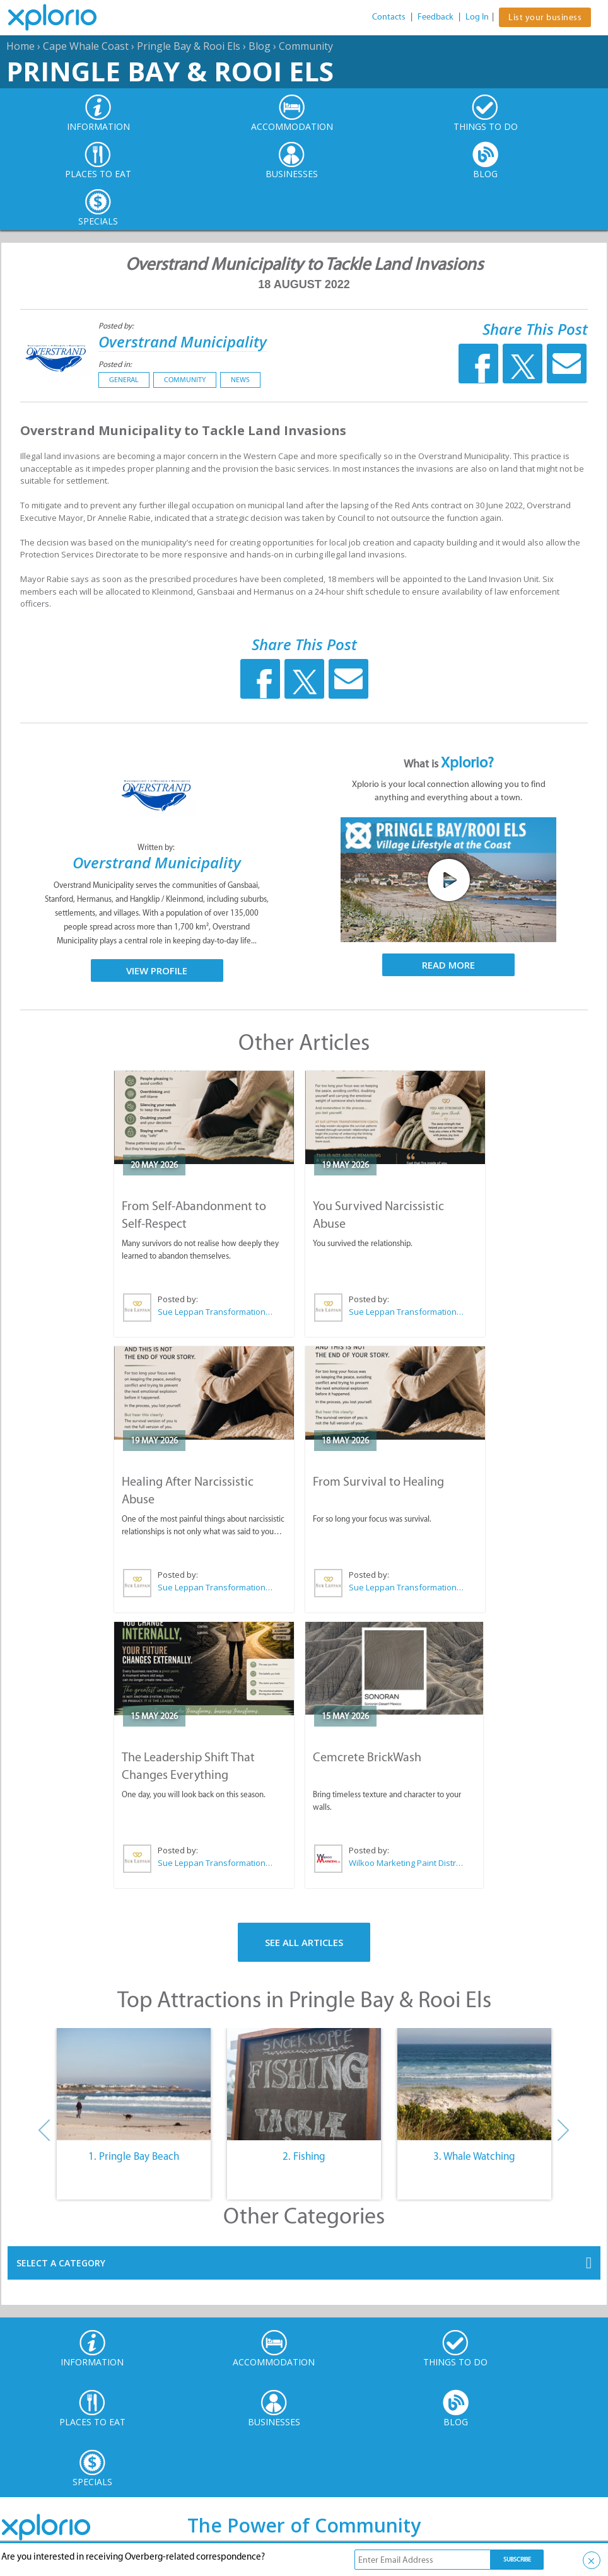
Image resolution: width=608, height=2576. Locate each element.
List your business (545, 17)
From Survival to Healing (378, 1481)
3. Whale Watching (474, 2156)
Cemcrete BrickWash (367, 1756)
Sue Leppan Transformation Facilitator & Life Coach (216, 1311)
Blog (259, 46)
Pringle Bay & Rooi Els (188, 46)
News (240, 379)
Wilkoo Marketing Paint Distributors (406, 1862)
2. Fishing (304, 2156)
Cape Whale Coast (86, 46)
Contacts (389, 16)
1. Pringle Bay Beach (133, 2156)
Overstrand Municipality (182, 341)
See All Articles (304, 1942)
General (124, 379)
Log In (477, 16)
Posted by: (117, 325)
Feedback (435, 16)
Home (20, 46)
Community (306, 46)
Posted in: (115, 364)
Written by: (157, 847)
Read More (448, 965)
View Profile (156, 970)
